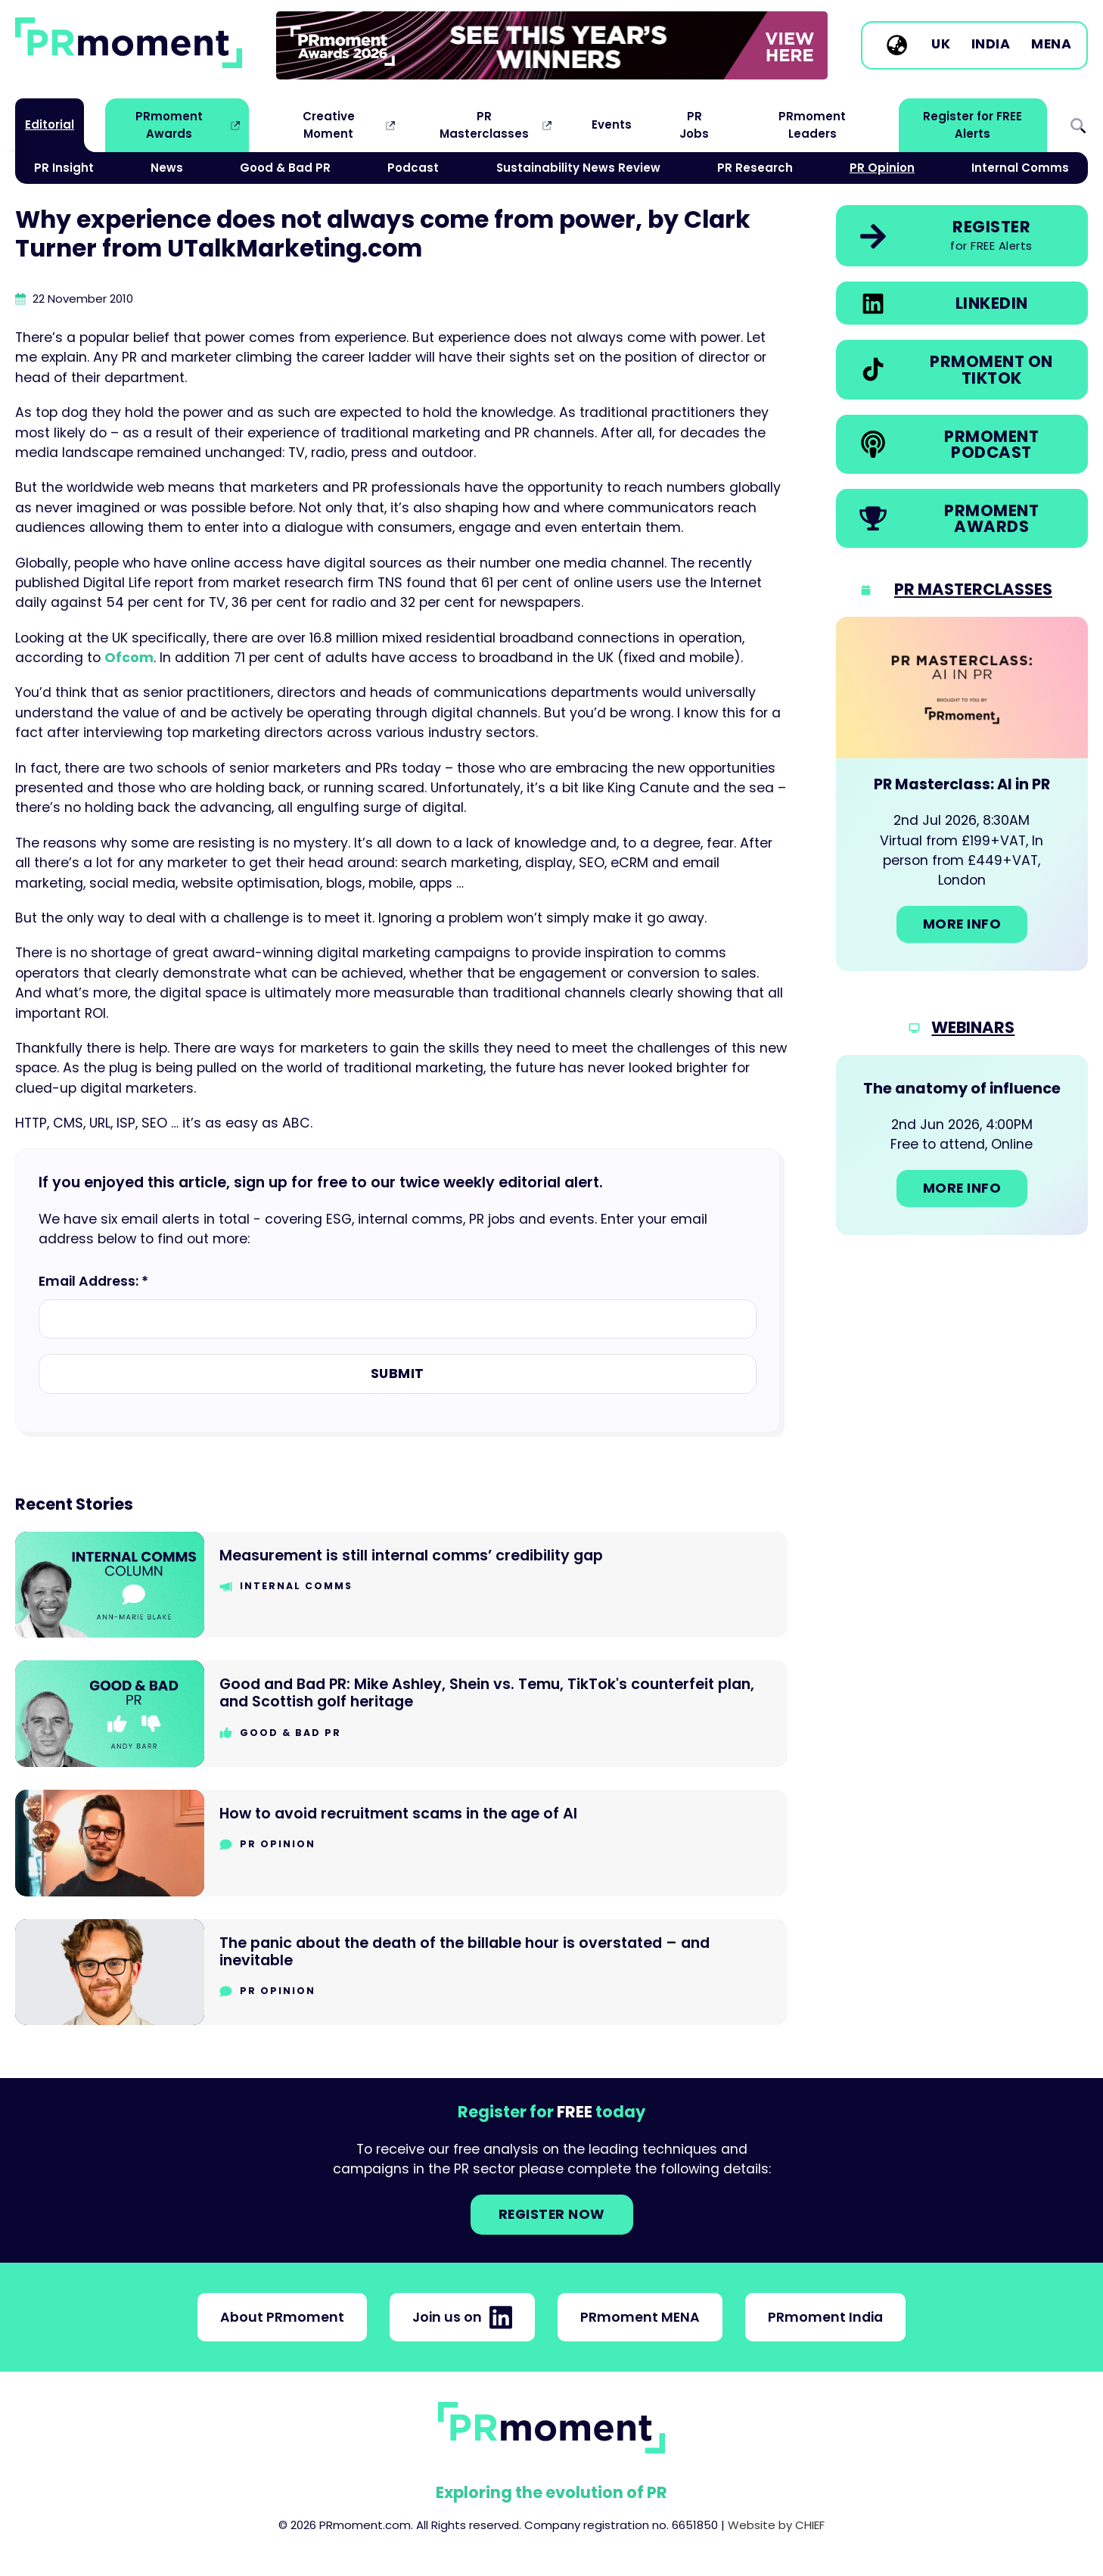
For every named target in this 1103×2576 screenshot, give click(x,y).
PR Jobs (694, 124)
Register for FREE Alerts (972, 124)
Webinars (972, 1027)
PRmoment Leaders (812, 124)
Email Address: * (93, 1281)
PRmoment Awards (169, 124)
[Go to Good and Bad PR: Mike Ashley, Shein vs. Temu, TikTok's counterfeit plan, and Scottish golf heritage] (401, 1713)
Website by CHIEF (776, 2525)
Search (1078, 125)
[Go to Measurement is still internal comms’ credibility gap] (401, 1585)
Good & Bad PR (285, 168)
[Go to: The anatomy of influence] (962, 1145)
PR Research (755, 168)
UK (940, 44)
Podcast (413, 168)
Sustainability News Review (578, 168)
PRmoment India (825, 2317)
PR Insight (64, 168)
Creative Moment (329, 124)
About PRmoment (282, 2317)
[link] (552, 45)
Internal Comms (1020, 168)
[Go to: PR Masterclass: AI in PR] (962, 794)
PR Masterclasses (484, 124)
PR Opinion (882, 168)
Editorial (49, 124)
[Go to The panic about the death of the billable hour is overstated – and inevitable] (401, 1972)
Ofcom (129, 658)
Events (612, 124)
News (167, 168)
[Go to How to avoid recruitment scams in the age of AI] (401, 1843)
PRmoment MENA (640, 2317)
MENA (1051, 44)
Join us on (462, 2317)
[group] (552, 45)
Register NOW (552, 2214)
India (991, 44)
